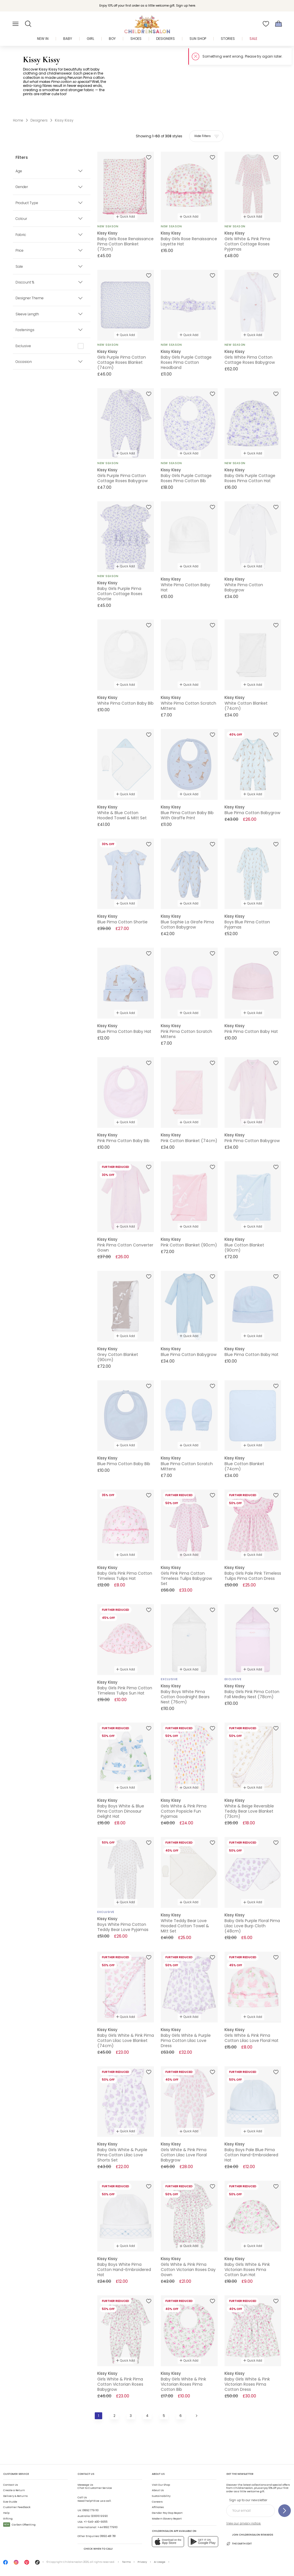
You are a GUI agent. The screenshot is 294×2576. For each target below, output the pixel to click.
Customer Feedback (16, 2507)
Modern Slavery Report (167, 2518)
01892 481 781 (108, 2536)
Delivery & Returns (15, 2496)
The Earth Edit (239, 2544)
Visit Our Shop (161, 2485)
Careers (157, 2501)
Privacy (142, 2562)
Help (6, 2513)
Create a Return (14, 2490)
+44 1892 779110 (107, 2527)
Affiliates (158, 2507)
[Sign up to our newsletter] (284, 2510)
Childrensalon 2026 (76, 2562)
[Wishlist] (266, 23)
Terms (126, 2562)
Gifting (8, 2518)
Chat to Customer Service (95, 2486)
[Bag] (278, 23)
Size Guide (10, 2501)
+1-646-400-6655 (95, 2522)
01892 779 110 (90, 2510)
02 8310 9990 (99, 2516)
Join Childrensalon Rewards (249, 2534)
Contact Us (10, 2485)
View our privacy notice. (243, 2523)
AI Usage (159, 2562)
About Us (158, 2490)
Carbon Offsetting (19, 2524)
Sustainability (161, 2496)
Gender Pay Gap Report (167, 2513)
